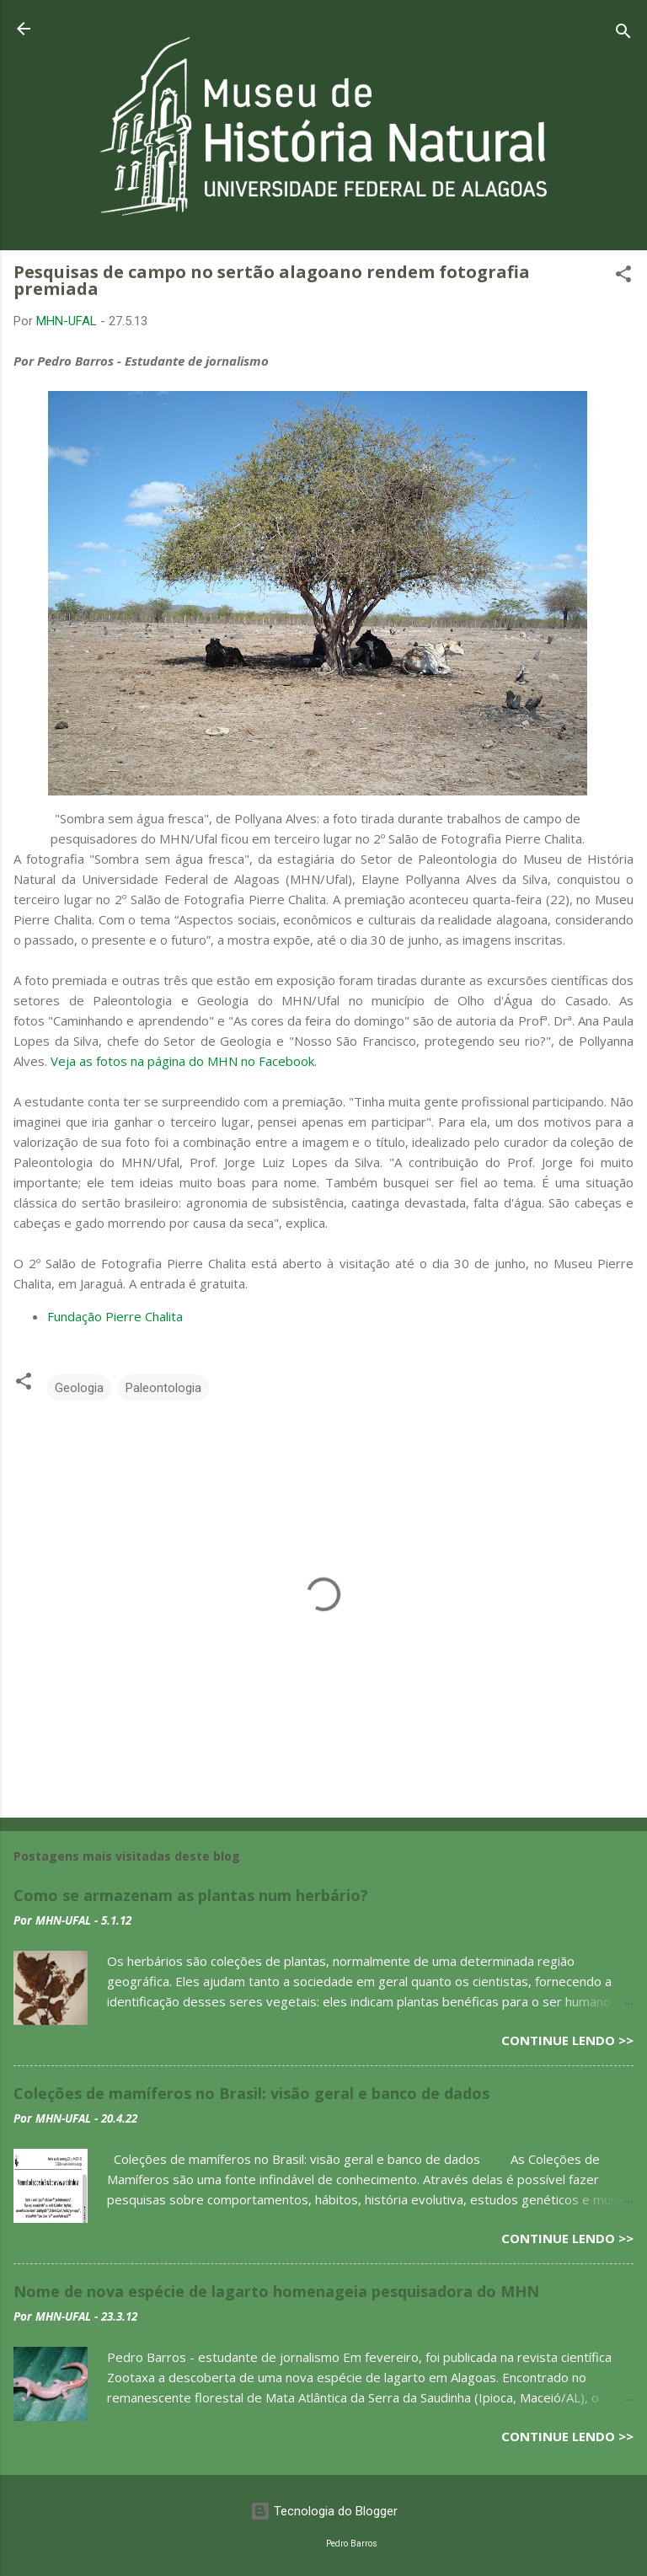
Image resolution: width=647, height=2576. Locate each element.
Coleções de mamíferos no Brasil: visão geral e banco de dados (251, 2093)
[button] (623, 277)
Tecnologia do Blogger (324, 2511)
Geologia (79, 1387)
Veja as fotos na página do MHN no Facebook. (184, 1060)
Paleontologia (163, 1387)
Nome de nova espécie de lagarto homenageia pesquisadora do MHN (276, 2291)
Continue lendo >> (567, 2040)
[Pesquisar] (623, 34)
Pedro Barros (351, 2543)
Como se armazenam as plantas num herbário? (190, 1895)
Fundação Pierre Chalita (115, 1316)
